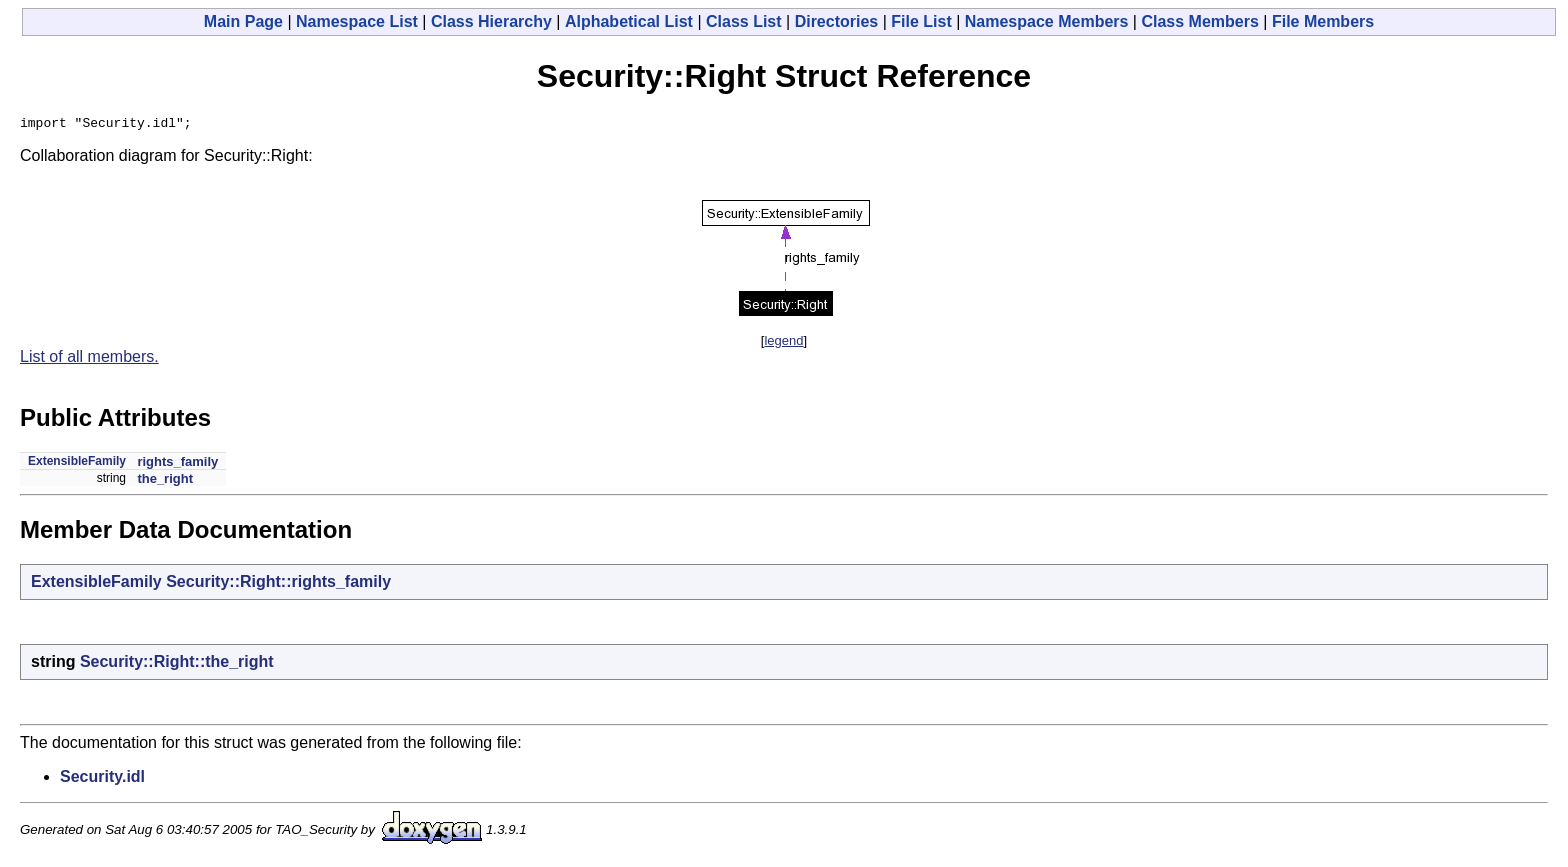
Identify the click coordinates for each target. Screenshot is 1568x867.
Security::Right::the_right (177, 664)
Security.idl (102, 779)
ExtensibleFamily (77, 464)
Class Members (1199, 21)
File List (921, 21)
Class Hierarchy (491, 21)
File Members (1323, 21)
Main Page (243, 21)
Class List (744, 21)
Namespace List (357, 21)
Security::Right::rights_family (278, 584)
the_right (165, 481)
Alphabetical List (629, 21)
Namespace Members (1047, 21)
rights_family (177, 464)
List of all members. (89, 359)
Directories (837, 21)
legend (783, 343)
